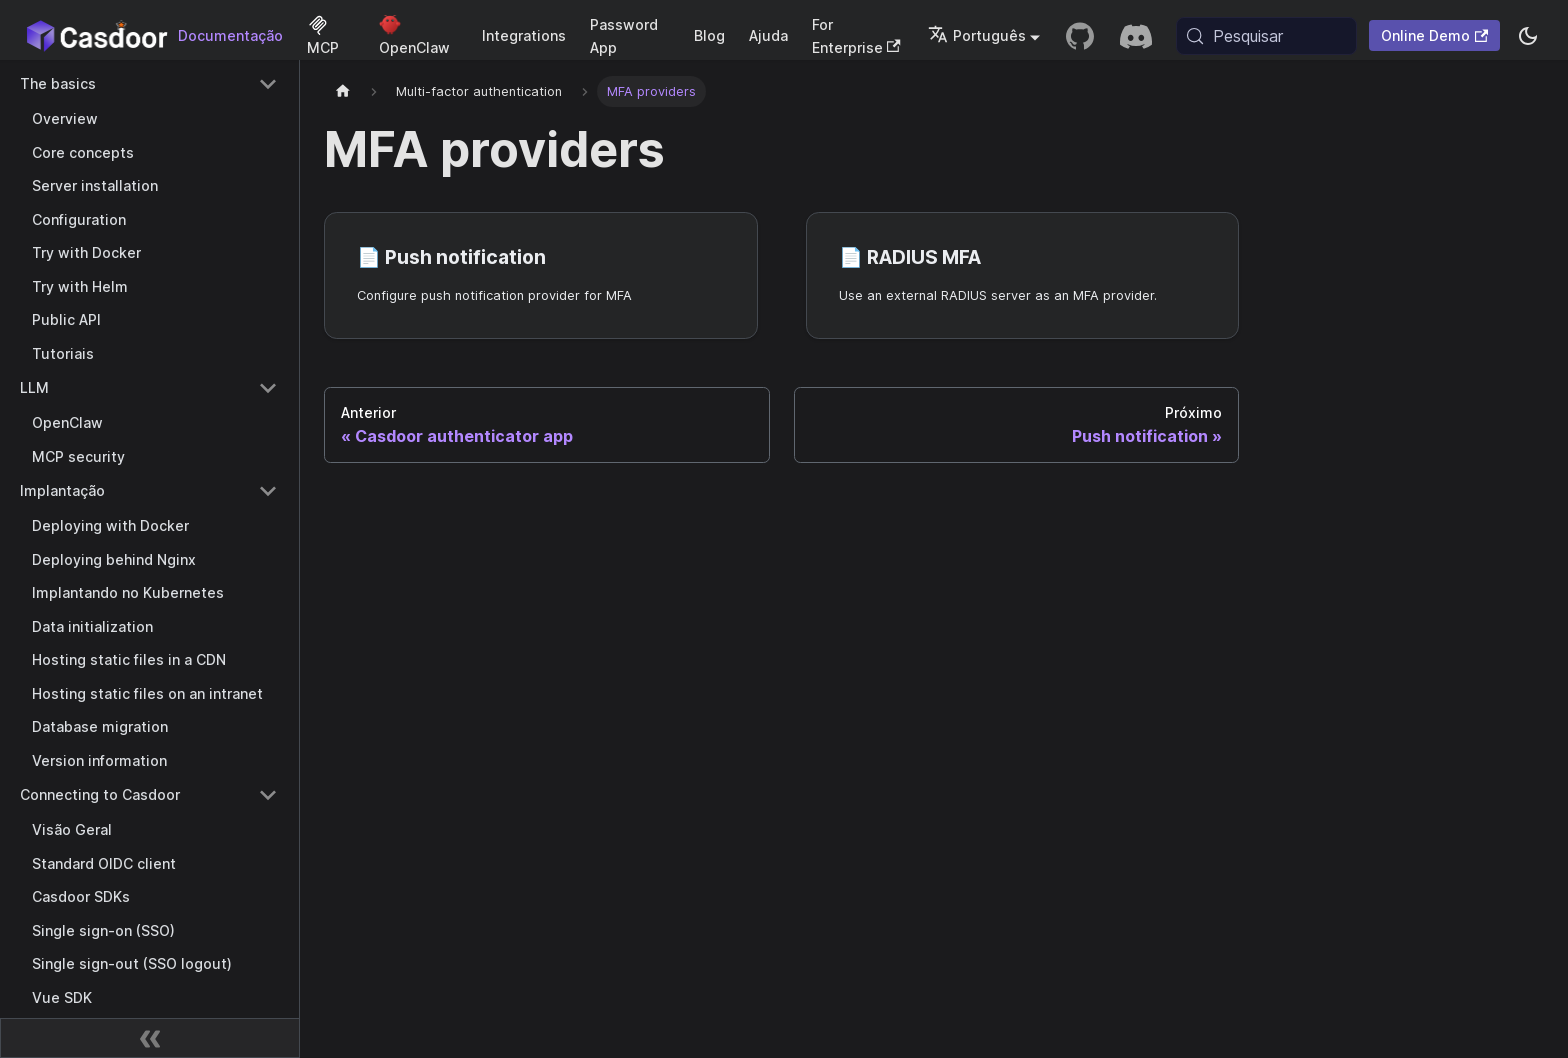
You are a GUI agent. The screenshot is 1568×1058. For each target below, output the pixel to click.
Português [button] (977, 35)
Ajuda (768, 35)
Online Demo (1434, 35)
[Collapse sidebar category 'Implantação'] (268, 491)
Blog (709, 35)
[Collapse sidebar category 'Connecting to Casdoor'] (268, 795)
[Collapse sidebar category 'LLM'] (268, 388)
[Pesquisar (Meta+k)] (1266, 36)
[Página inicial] (343, 91)
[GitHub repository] (1080, 36)
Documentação (230, 35)
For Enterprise (856, 36)
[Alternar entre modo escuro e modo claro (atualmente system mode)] (1528, 36)
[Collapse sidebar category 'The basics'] (268, 84)
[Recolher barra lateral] (150, 1038)
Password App (624, 36)
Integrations (524, 35)
